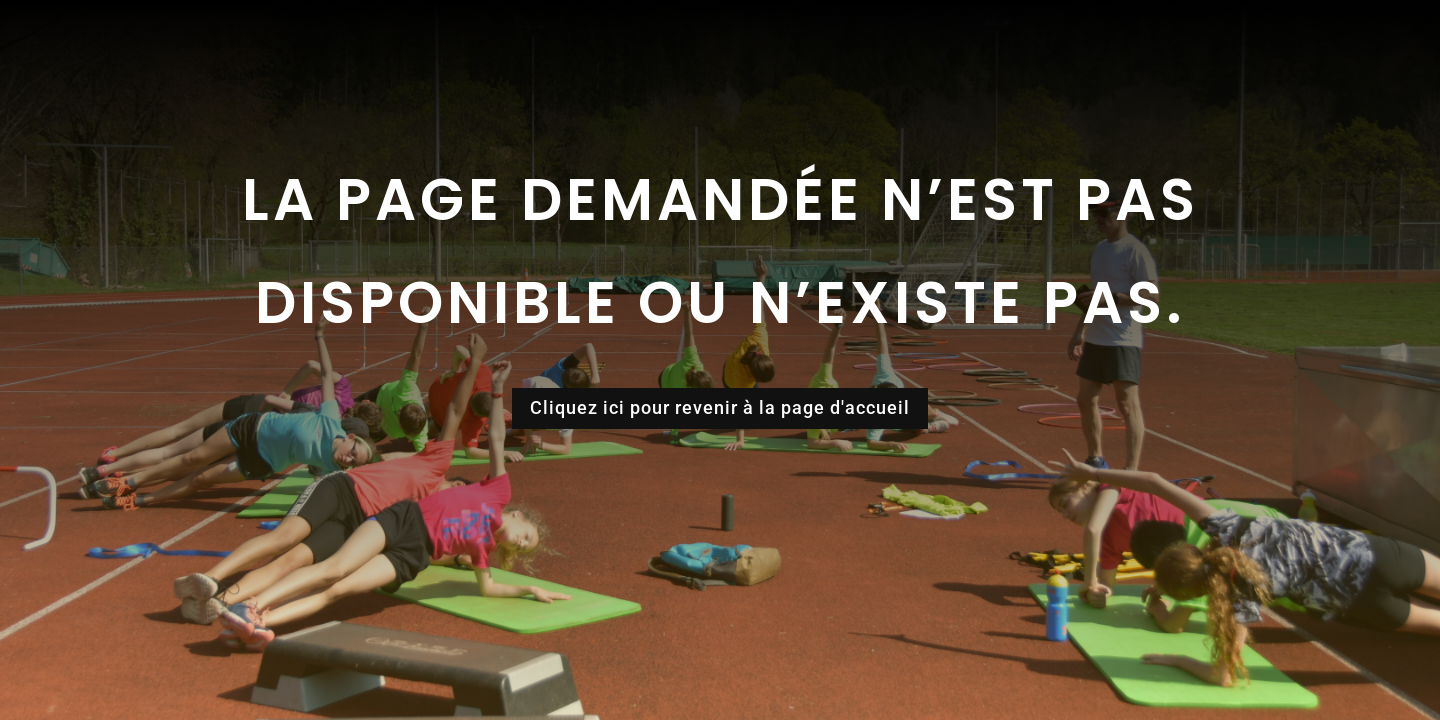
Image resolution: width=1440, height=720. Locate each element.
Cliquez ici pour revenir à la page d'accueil (720, 407)
